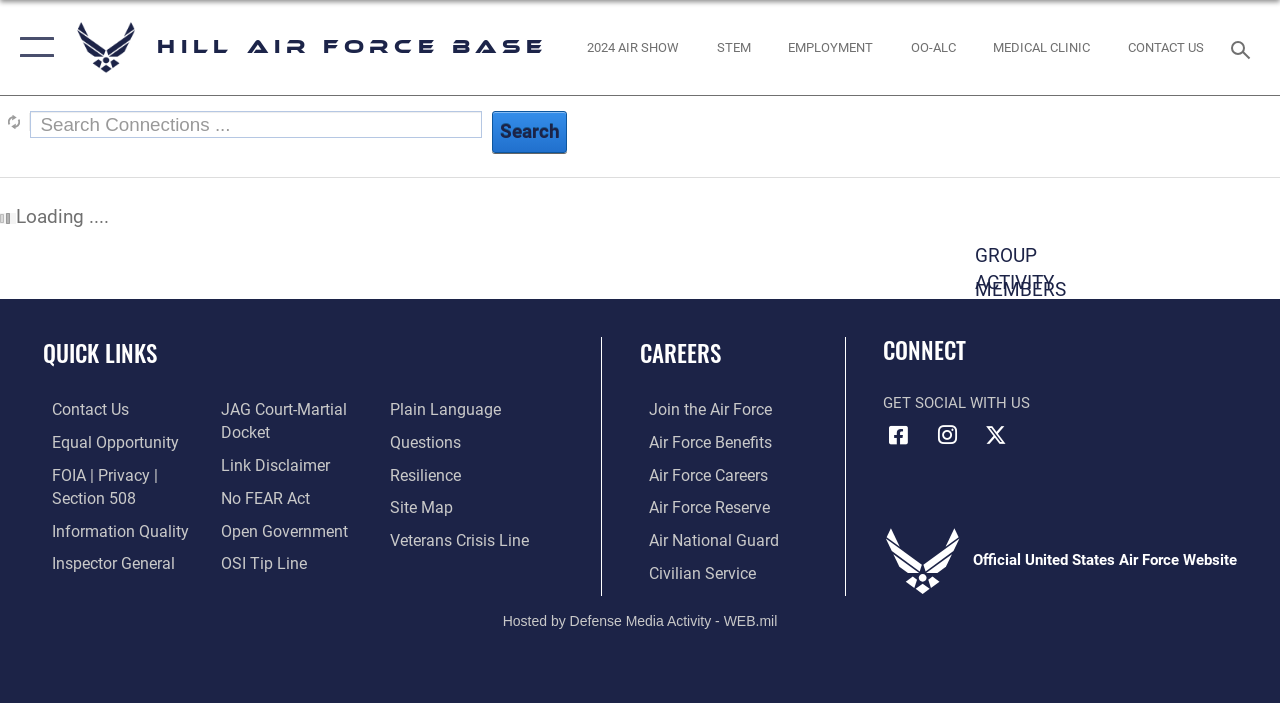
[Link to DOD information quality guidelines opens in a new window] (107, 529)
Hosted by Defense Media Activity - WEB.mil (640, 616)
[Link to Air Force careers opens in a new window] (698, 474)
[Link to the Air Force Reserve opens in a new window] (699, 506)
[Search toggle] (1244, 47)
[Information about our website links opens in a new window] (270, 465)
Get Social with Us (956, 403)
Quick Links (100, 353)
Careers (680, 353)
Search (530, 132)
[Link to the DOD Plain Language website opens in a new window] (443, 410)
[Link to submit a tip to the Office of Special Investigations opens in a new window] (258, 560)
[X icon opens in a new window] (996, 435)
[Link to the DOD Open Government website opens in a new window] (277, 529)
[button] (32, 47)
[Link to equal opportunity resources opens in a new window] (102, 442)
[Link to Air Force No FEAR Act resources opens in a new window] (261, 497)
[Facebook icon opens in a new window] (898, 435)
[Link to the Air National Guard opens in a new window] (701, 538)
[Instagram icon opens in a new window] (947, 435)
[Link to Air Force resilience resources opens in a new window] (427, 474)
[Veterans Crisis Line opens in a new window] (460, 538)
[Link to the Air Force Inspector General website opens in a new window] (102, 560)
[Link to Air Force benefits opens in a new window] (699, 442)
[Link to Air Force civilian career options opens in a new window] (691, 570)
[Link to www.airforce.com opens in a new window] (699, 410)
